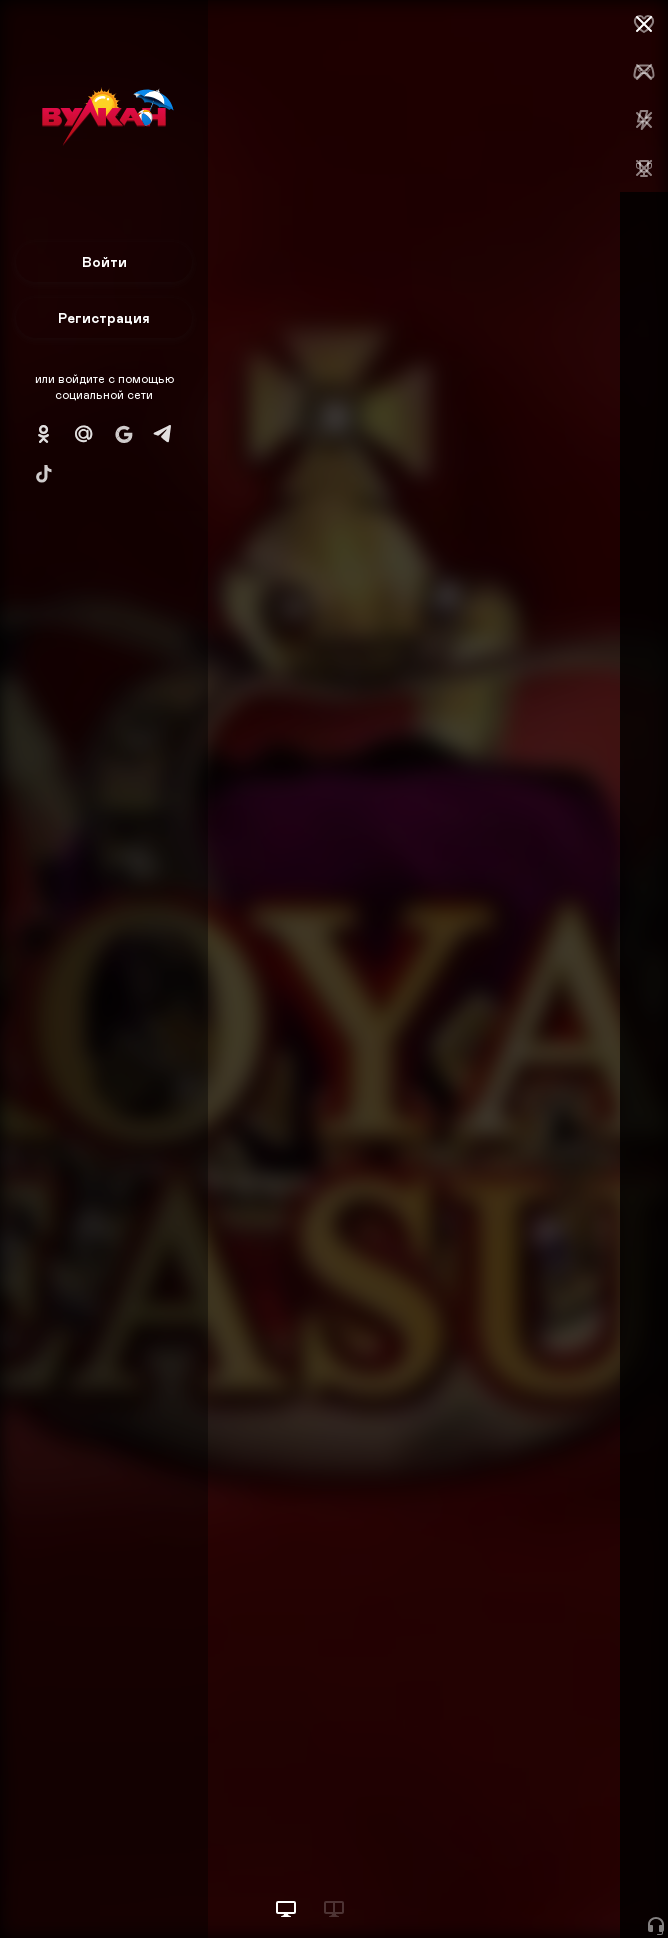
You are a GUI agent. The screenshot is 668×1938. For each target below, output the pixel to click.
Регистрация (104, 317)
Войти (104, 261)
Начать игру (516, 1885)
